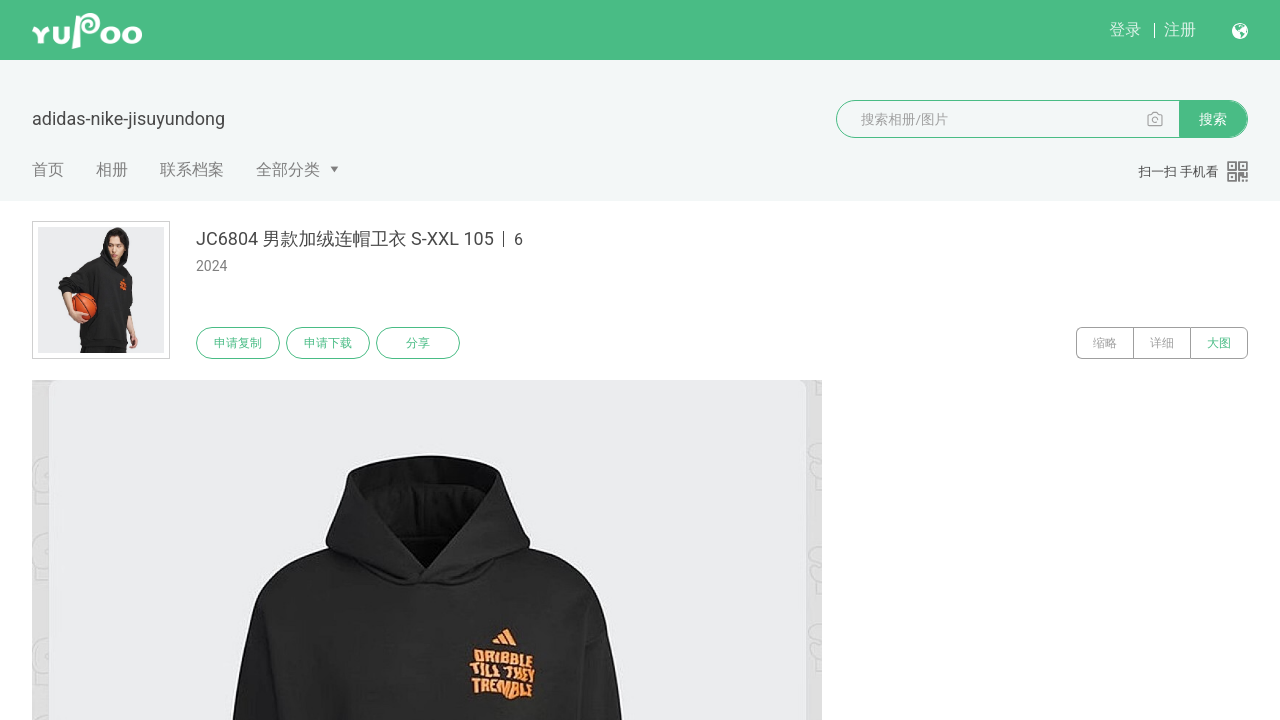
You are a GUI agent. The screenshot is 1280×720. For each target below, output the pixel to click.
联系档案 (192, 169)
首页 (48, 169)
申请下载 (328, 343)
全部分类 (288, 169)
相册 (112, 169)
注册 (1180, 29)
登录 (1125, 29)
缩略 (1105, 343)
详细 (1162, 343)
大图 (1219, 343)
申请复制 (238, 343)
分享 (418, 343)
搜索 (1213, 119)
